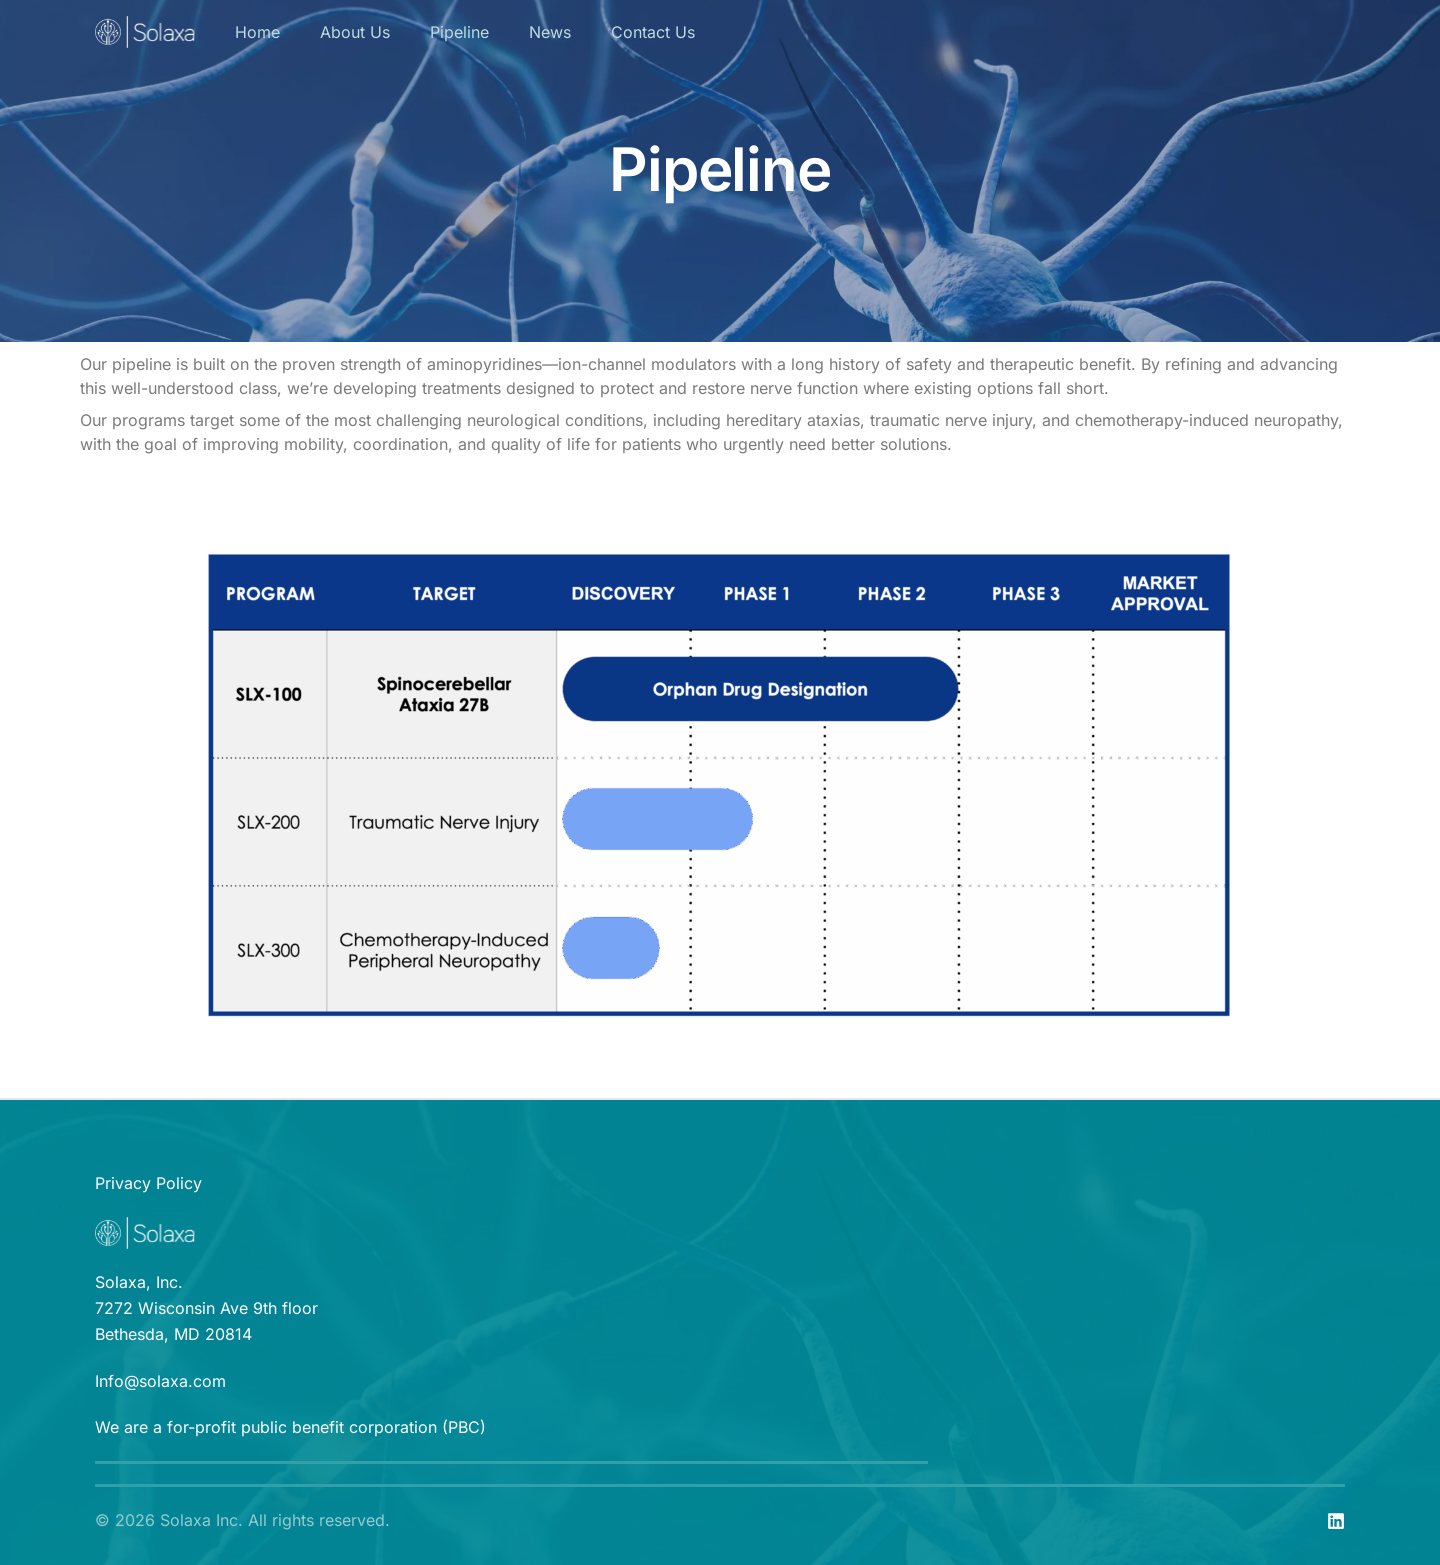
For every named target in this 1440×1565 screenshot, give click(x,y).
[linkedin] (1336, 1521)
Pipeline (459, 32)
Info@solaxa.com (160, 1381)
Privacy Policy (148, 1183)
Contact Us (653, 32)
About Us (355, 32)
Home (257, 32)
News (550, 32)
